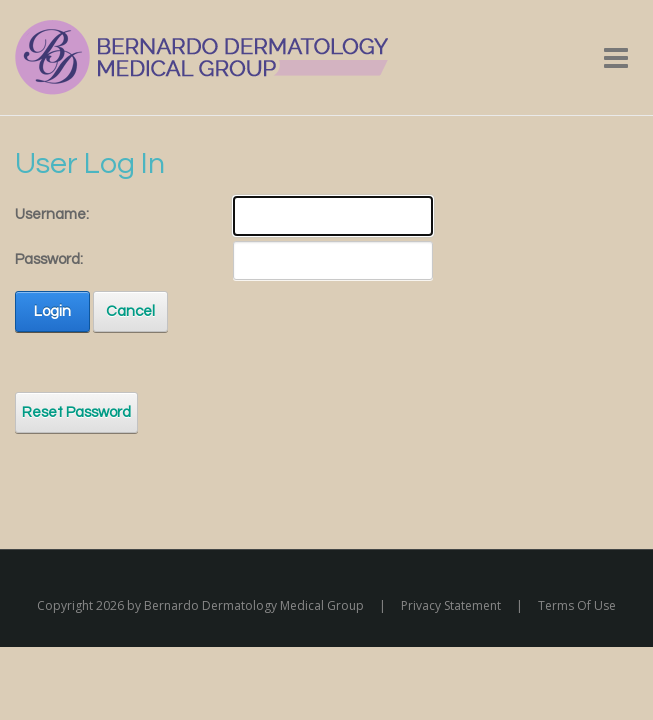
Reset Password (76, 412)
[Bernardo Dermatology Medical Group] (201, 56)
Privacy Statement (451, 605)
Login (52, 311)
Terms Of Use (577, 605)
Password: (49, 259)
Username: (52, 214)
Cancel (130, 311)
